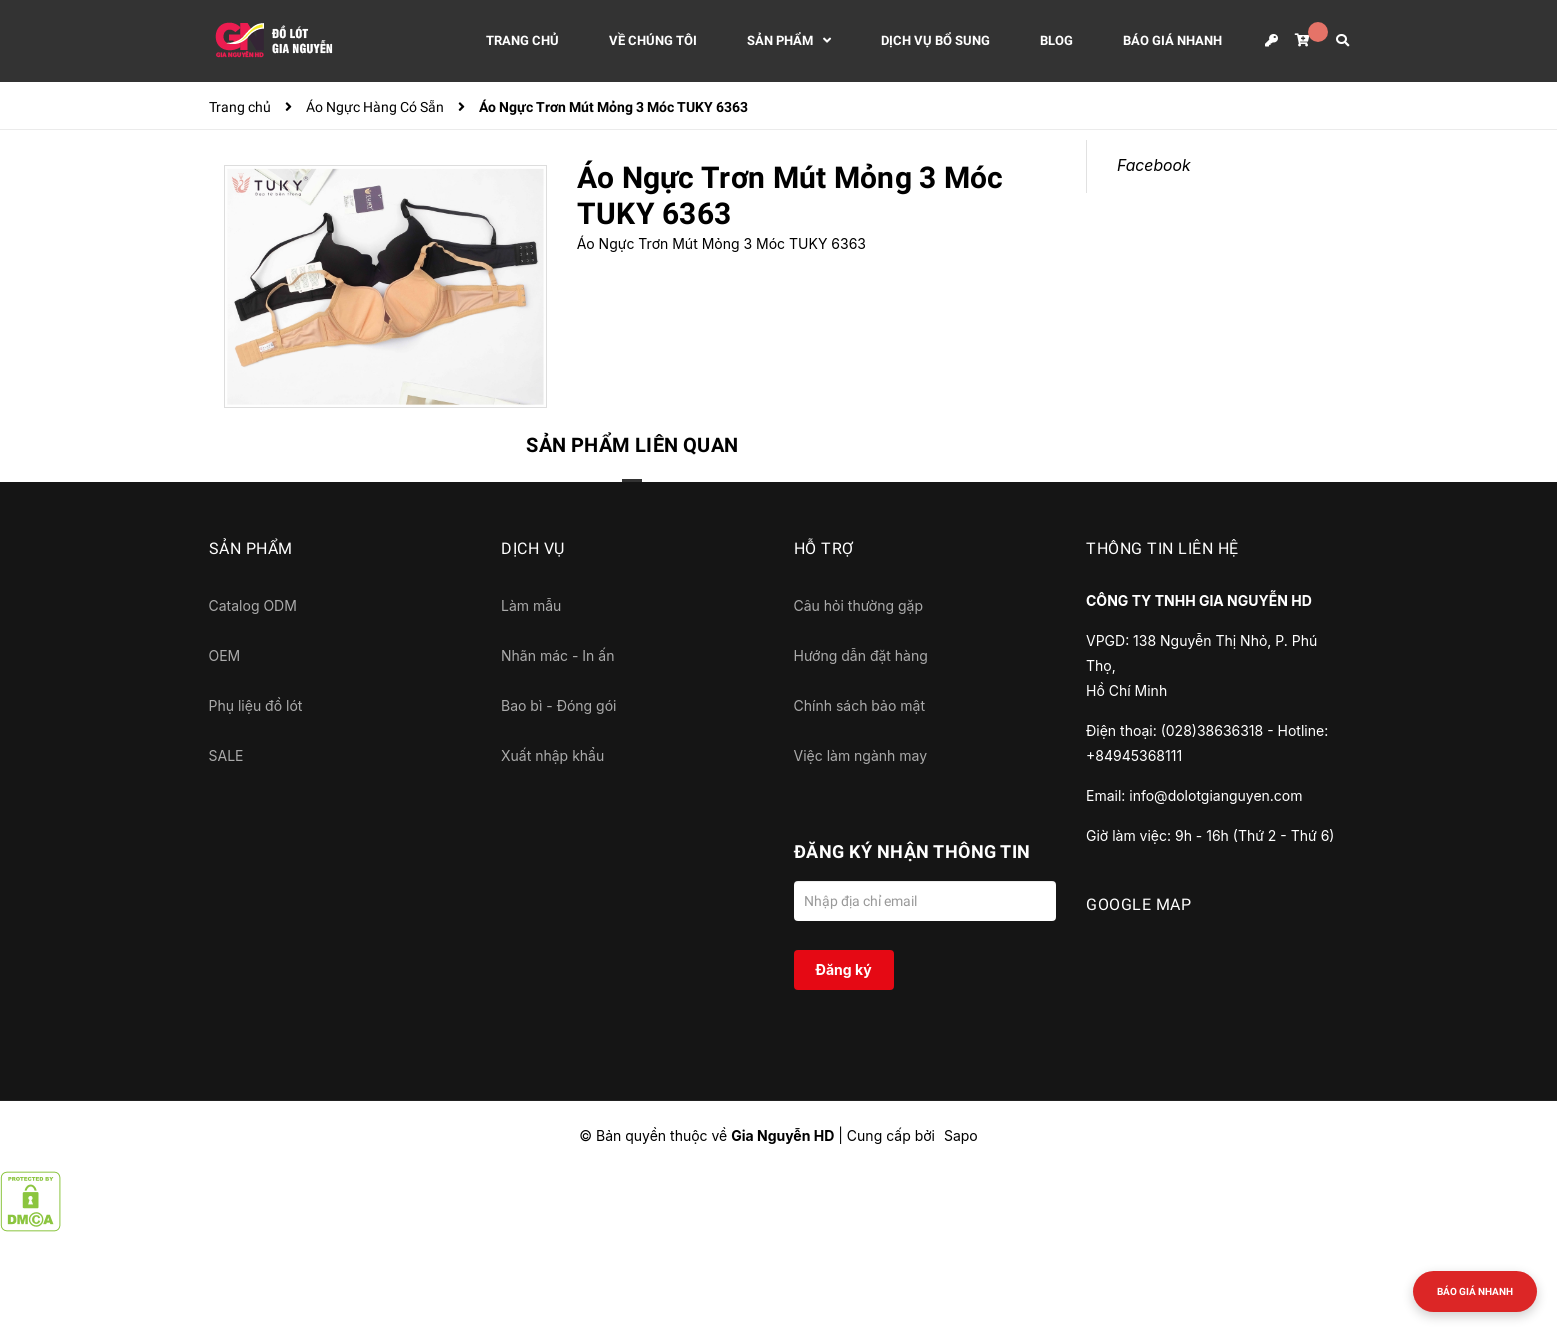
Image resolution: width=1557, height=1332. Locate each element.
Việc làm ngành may (861, 755)
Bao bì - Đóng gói (558, 705)
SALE (226, 755)
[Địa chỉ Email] (925, 901)
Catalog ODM (253, 605)
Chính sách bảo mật (859, 705)
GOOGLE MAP (1138, 904)
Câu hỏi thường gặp (859, 605)
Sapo (961, 1135)
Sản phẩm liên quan (632, 445)
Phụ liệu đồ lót (256, 705)
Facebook (1154, 165)
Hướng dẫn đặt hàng (861, 655)
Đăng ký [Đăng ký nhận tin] (843, 969)
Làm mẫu (531, 605)
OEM (225, 655)
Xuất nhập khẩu (552, 755)
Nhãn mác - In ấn (557, 655)
